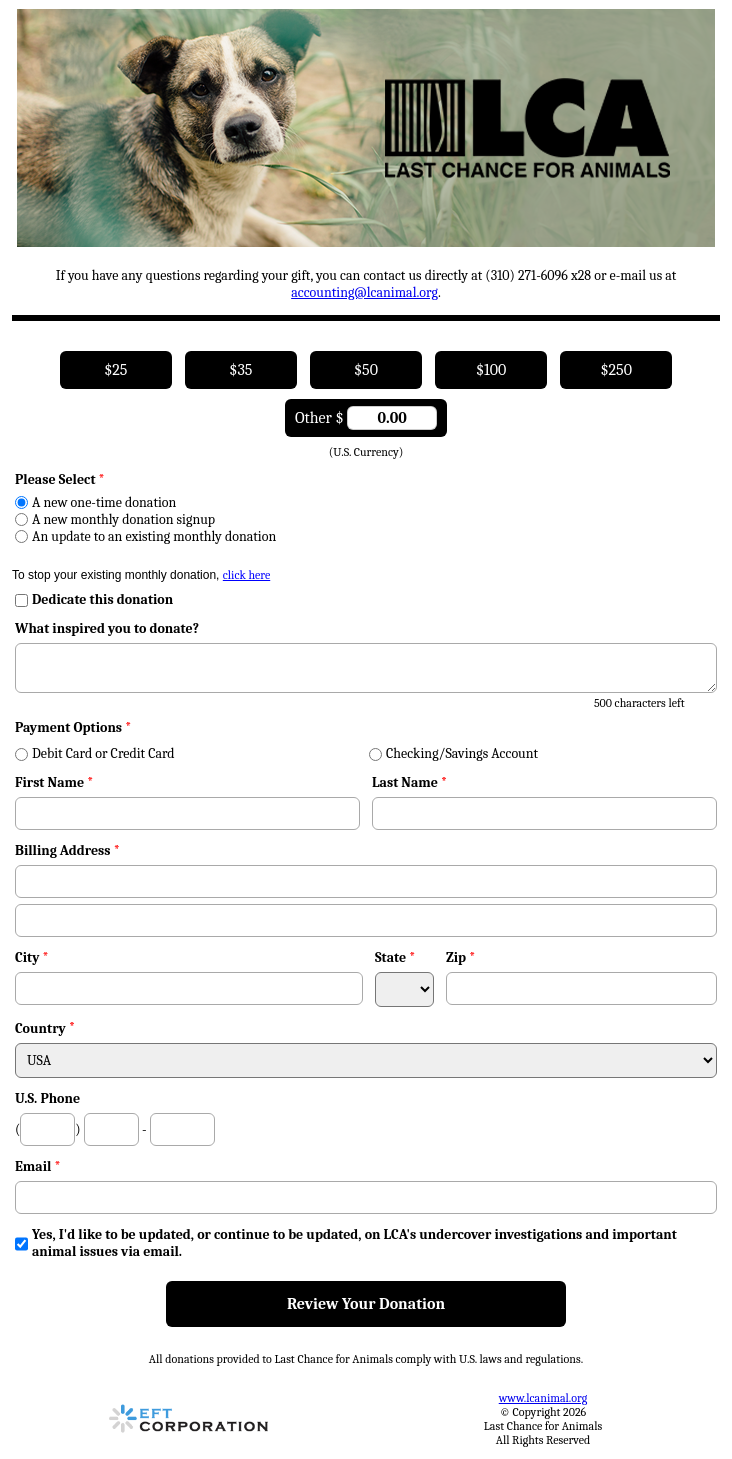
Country (40, 1028)
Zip (461, 957)
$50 (366, 370)
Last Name (409, 782)
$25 (115, 370)
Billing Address (67, 850)
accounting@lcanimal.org (364, 292)
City (32, 957)
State (395, 957)
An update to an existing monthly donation (145, 536)
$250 (616, 370)
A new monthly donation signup (115, 519)
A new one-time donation (95, 502)
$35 (240, 370)
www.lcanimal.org (543, 1398)
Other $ (366, 418)
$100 (491, 370)
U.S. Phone (47, 1098)
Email (38, 1166)
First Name (54, 782)
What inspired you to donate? (107, 628)
